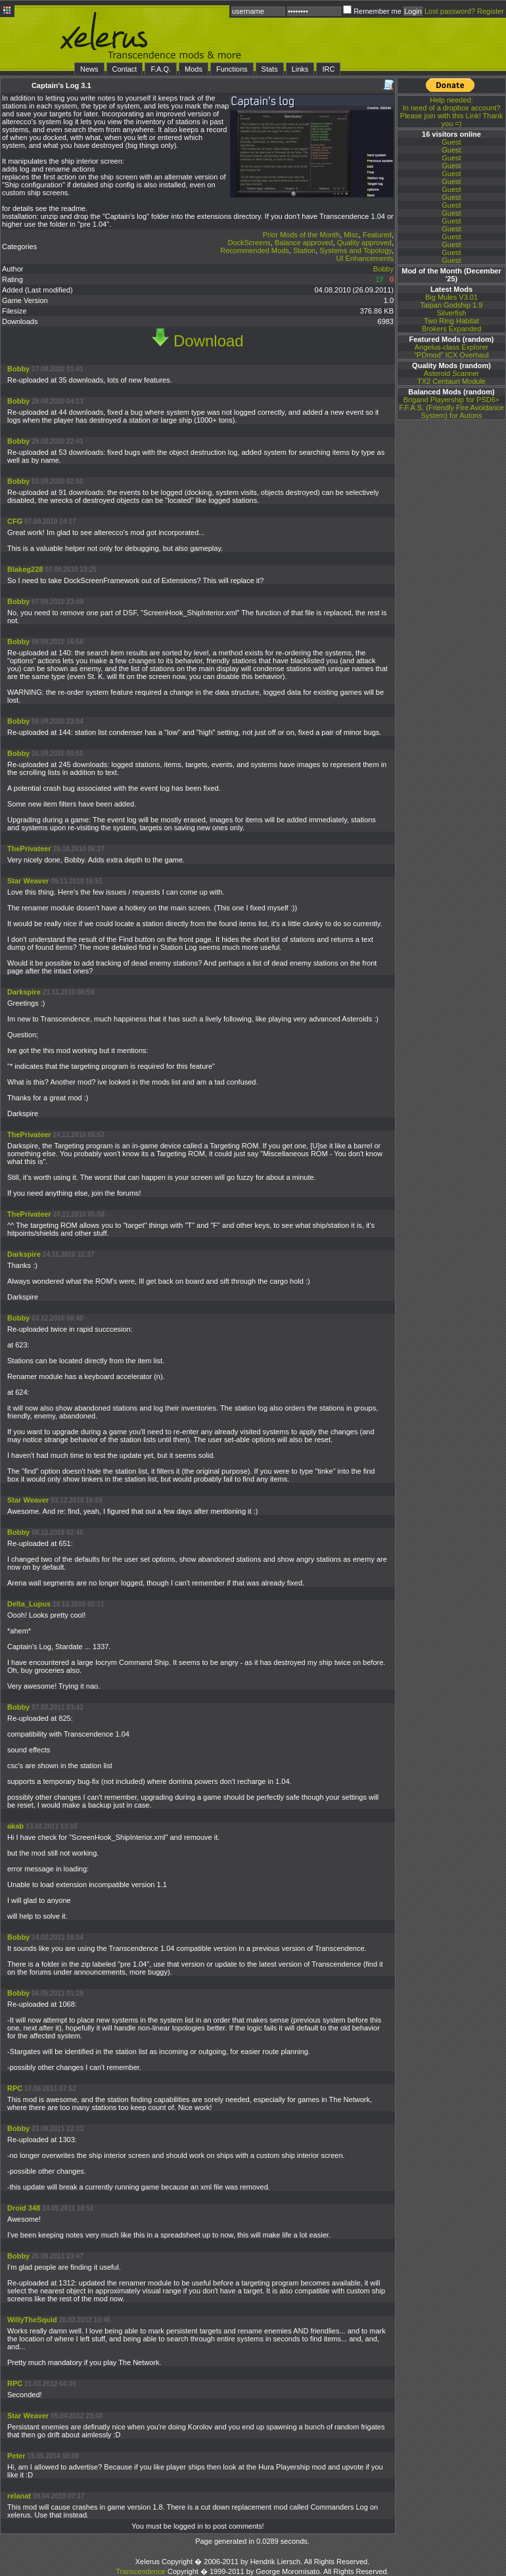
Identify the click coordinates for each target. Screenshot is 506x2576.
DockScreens (248, 242)
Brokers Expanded (452, 329)
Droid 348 (23, 2208)
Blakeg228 (25, 569)
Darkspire (24, 992)
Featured (377, 235)
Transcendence (140, 2571)
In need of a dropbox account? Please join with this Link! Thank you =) (451, 112)
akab (15, 1826)
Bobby (383, 269)
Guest (451, 142)
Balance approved (304, 242)
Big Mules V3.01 (451, 297)
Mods (193, 69)
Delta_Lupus (29, 1604)
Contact (124, 69)
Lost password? (450, 11)
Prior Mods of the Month (301, 235)
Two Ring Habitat (451, 321)
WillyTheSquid (32, 2320)
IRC (328, 69)
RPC (14, 2088)
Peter (16, 2456)
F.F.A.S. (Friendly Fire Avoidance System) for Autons (451, 411)
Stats (270, 69)
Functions (232, 69)
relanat (19, 2496)
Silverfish (452, 313)
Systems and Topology (355, 250)
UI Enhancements (365, 258)
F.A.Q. (160, 69)
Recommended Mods (254, 250)
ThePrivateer (29, 849)
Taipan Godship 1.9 (452, 305)
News (89, 69)
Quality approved (364, 242)
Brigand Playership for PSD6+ (451, 400)
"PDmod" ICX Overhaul (451, 355)
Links (300, 69)
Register (490, 11)
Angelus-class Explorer (452, 347)
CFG (14, 521)
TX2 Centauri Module (451, 381)
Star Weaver (28, 881)
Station (304, 250)
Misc (351, 235)
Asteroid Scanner (451, 373)
